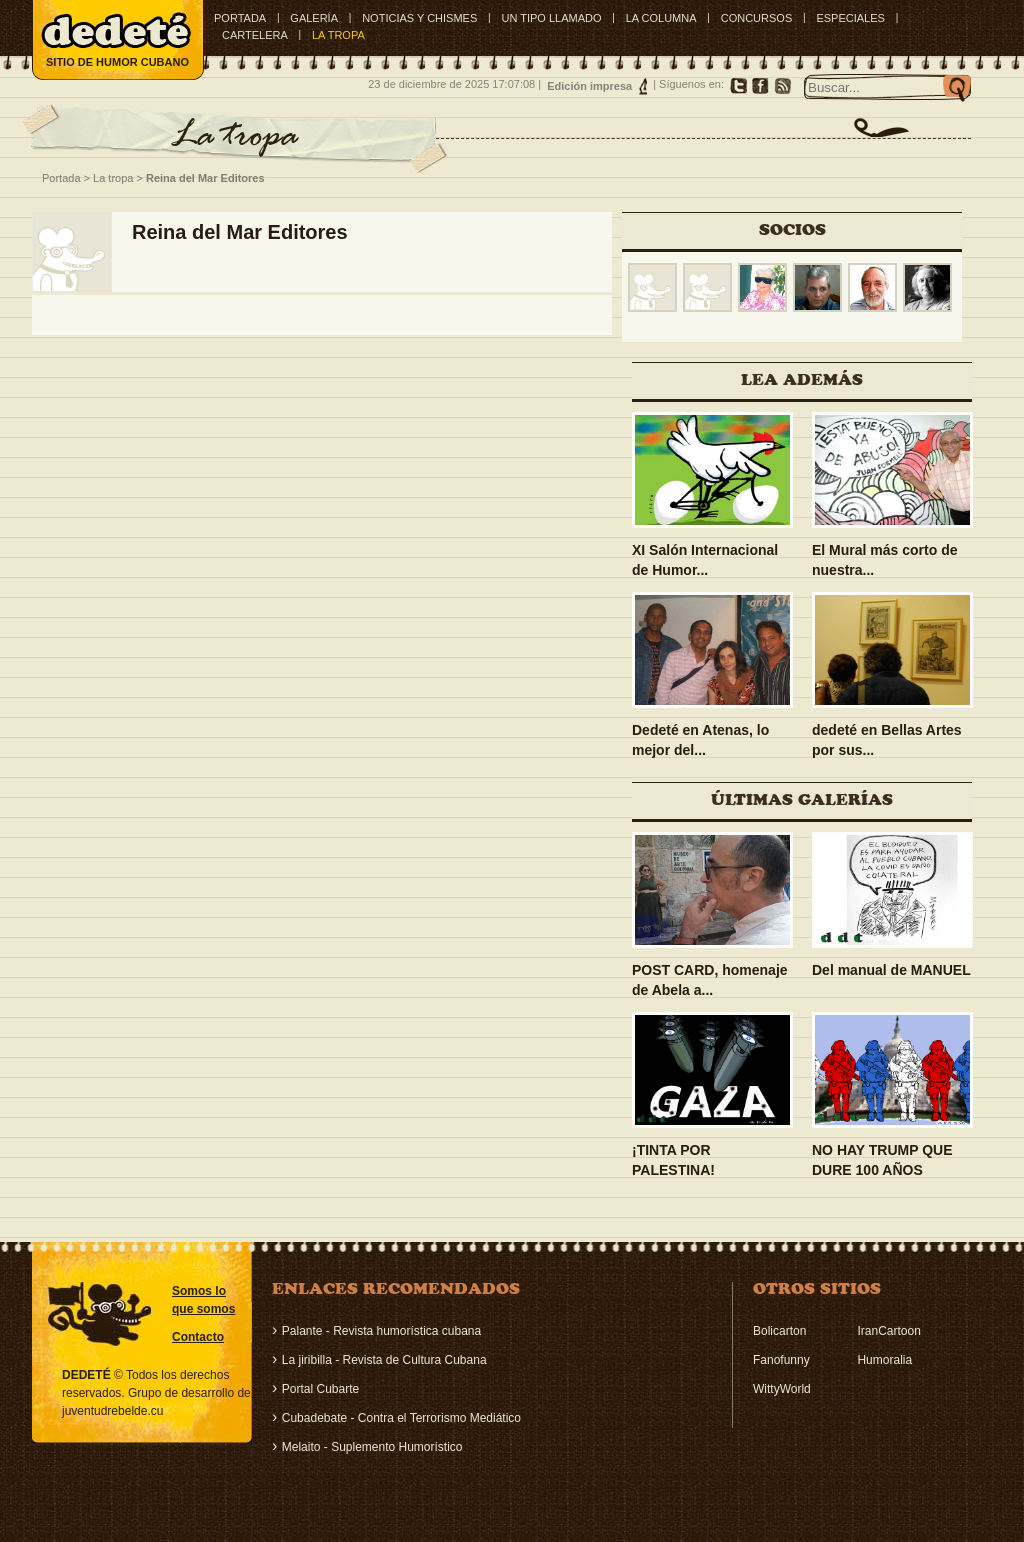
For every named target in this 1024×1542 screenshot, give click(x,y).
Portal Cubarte (320, 1389)
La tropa (113, 178)
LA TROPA (338, 35)
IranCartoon (888, 1331)
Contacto (198, 1337)
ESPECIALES (850, 18)
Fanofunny (781, 1360)
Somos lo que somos (203, 1300)
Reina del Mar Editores (205, 178)
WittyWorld (782, 1389)
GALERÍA (314, 18)
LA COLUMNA (661, 18)
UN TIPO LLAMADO (551, 18)
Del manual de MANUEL (891, 970)
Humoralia (884, 1360)
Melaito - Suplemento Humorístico (372, 1447)
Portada (240, 18)
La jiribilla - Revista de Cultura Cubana (384, 1360)
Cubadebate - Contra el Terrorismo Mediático (401, 1418)
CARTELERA (255, 35)
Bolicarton (779, 1331)
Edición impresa (589, 86)
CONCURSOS (757, 18)
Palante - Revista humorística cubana (381, 1331)
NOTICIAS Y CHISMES (419, 18)
